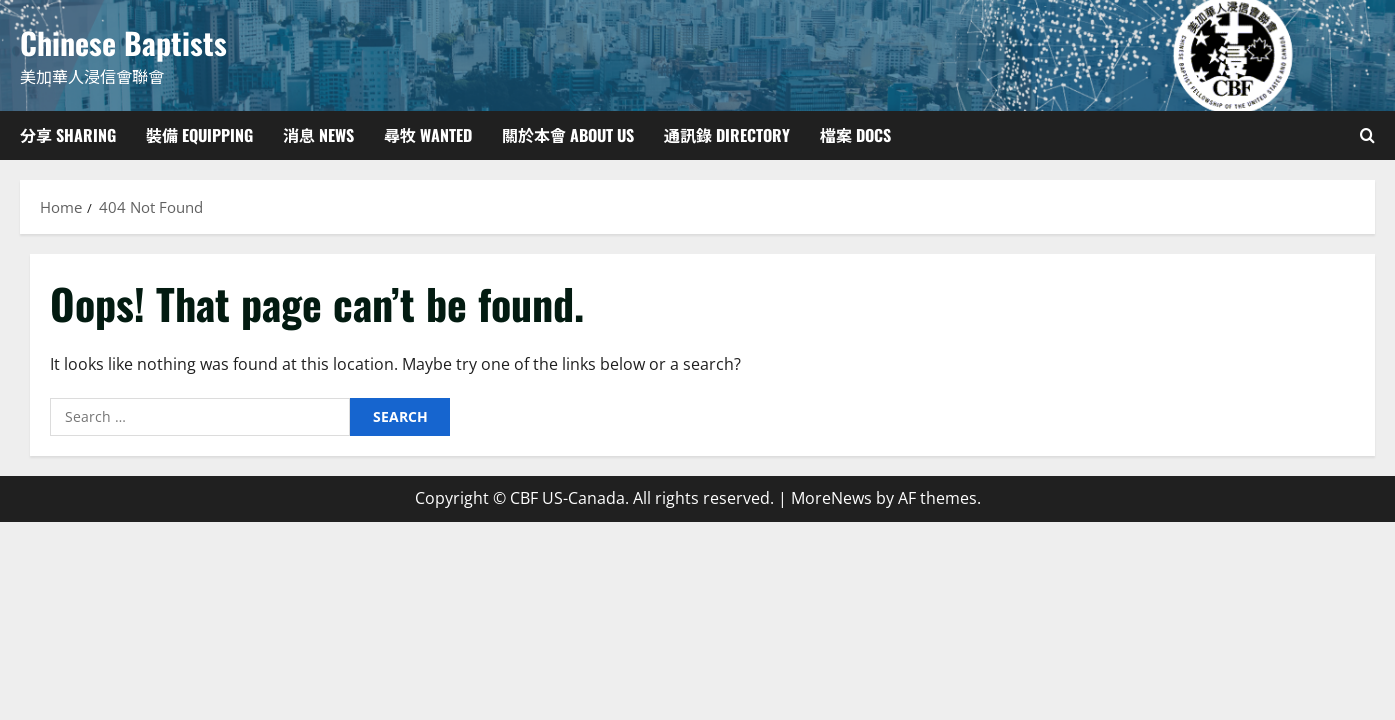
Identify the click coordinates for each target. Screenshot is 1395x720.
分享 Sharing (68, 135)
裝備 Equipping (199, 135)
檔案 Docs (855, 135)
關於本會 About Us (568, 135)
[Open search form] (1367, 135)
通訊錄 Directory (727, 135)
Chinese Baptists (123, 42)
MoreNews (831, 498)
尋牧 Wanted (428, 135)
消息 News (318, 135)
